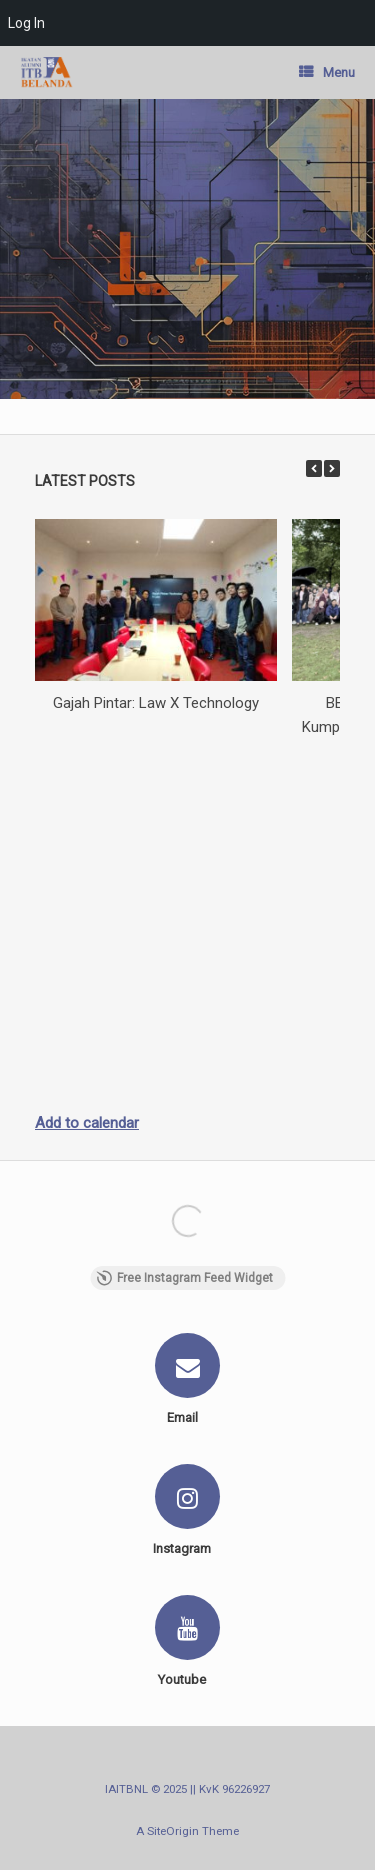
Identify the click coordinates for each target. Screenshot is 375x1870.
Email (188, 1417)
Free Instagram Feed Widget (184, 1278)
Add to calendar (87, 1123)
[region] (187, 249)
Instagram (187, 1548)
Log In (26, 23)
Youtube (187, 1679)
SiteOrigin (173, 1831)
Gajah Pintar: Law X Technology (156, 703)
